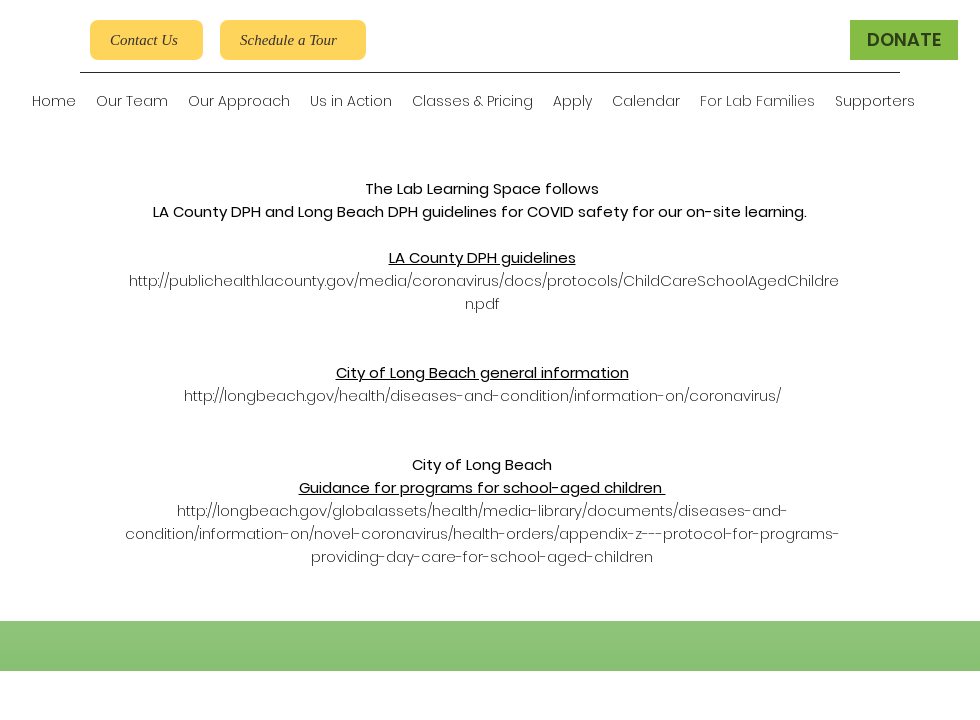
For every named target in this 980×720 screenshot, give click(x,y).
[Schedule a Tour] (293, 40)
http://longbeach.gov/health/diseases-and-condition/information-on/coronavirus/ (482, 395)
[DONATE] (904, 40)
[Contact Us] (146, 40)
